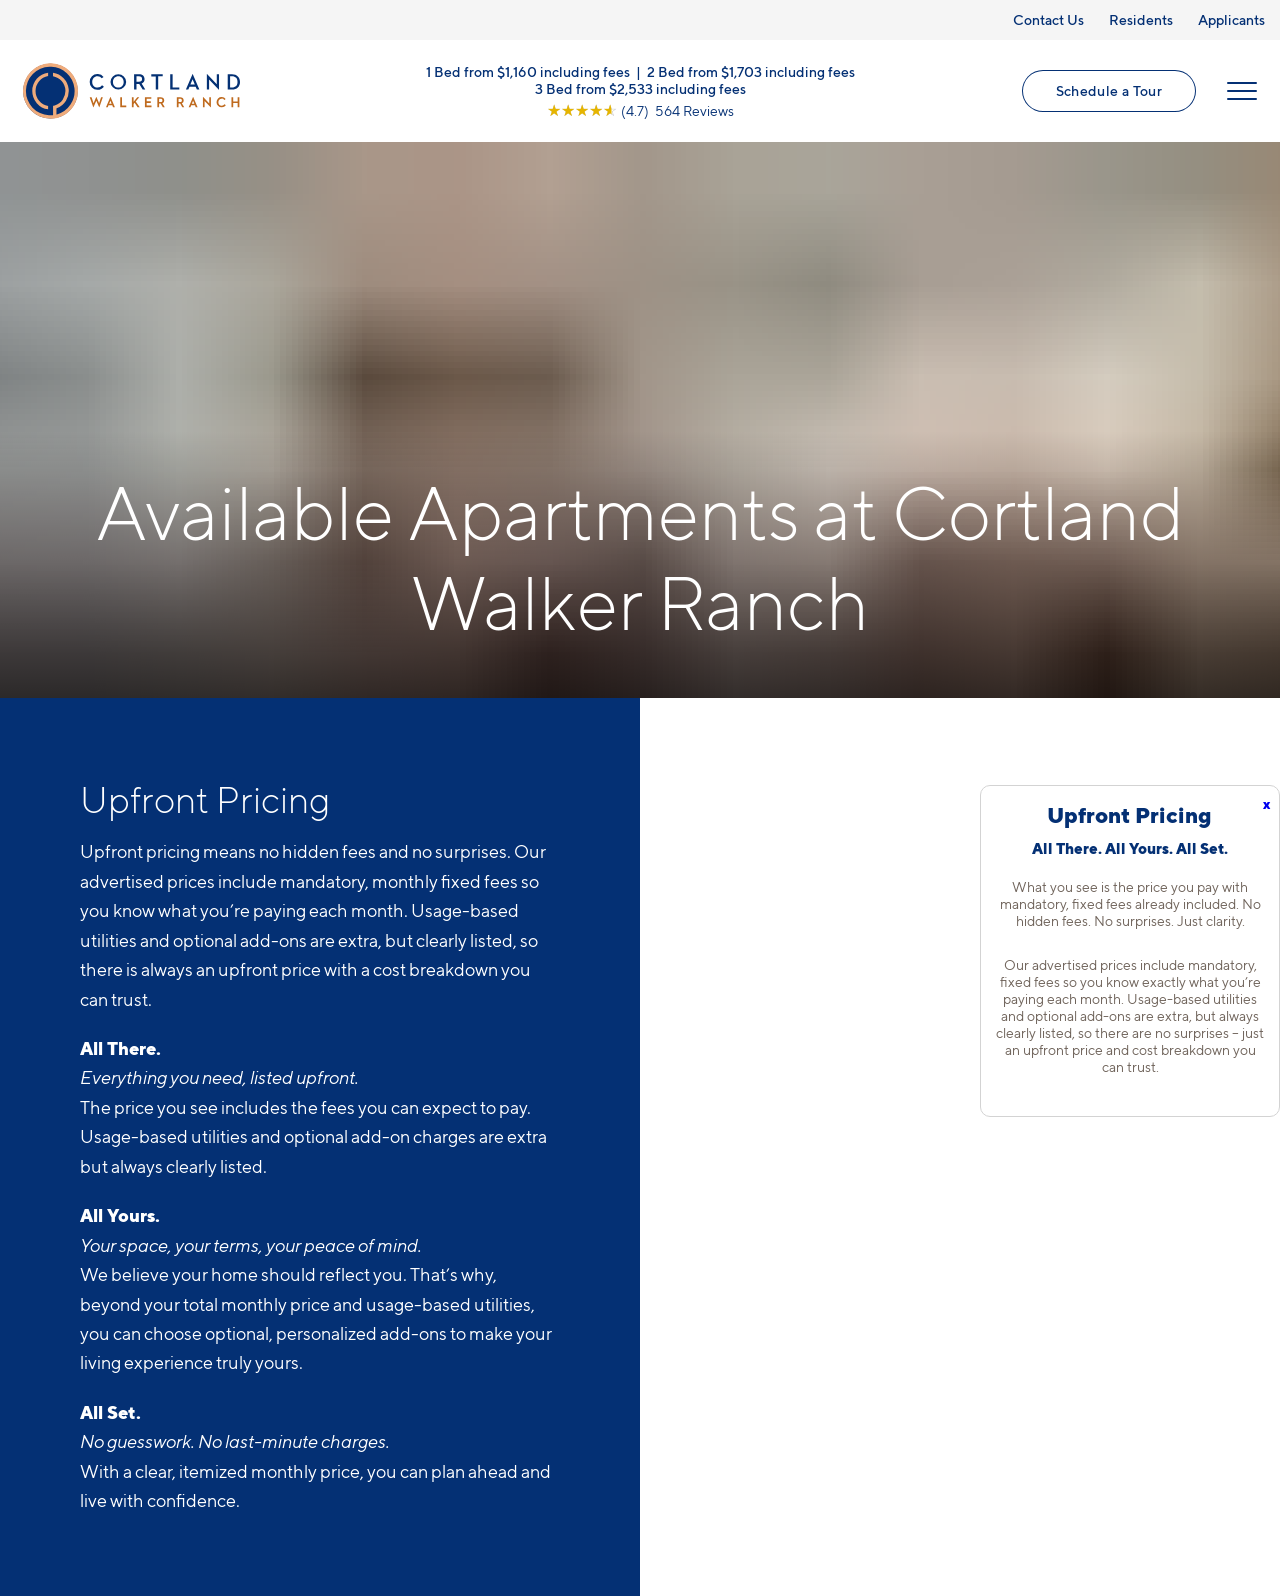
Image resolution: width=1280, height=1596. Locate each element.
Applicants (1231, 19)
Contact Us (1048, 19)
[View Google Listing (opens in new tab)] (640, 109)
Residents (1141, 19)
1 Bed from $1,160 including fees (528, 70)
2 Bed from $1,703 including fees (751, 70)
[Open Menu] (1242, 91)
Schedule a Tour (1109, 90)
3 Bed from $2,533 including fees (640, 87)
